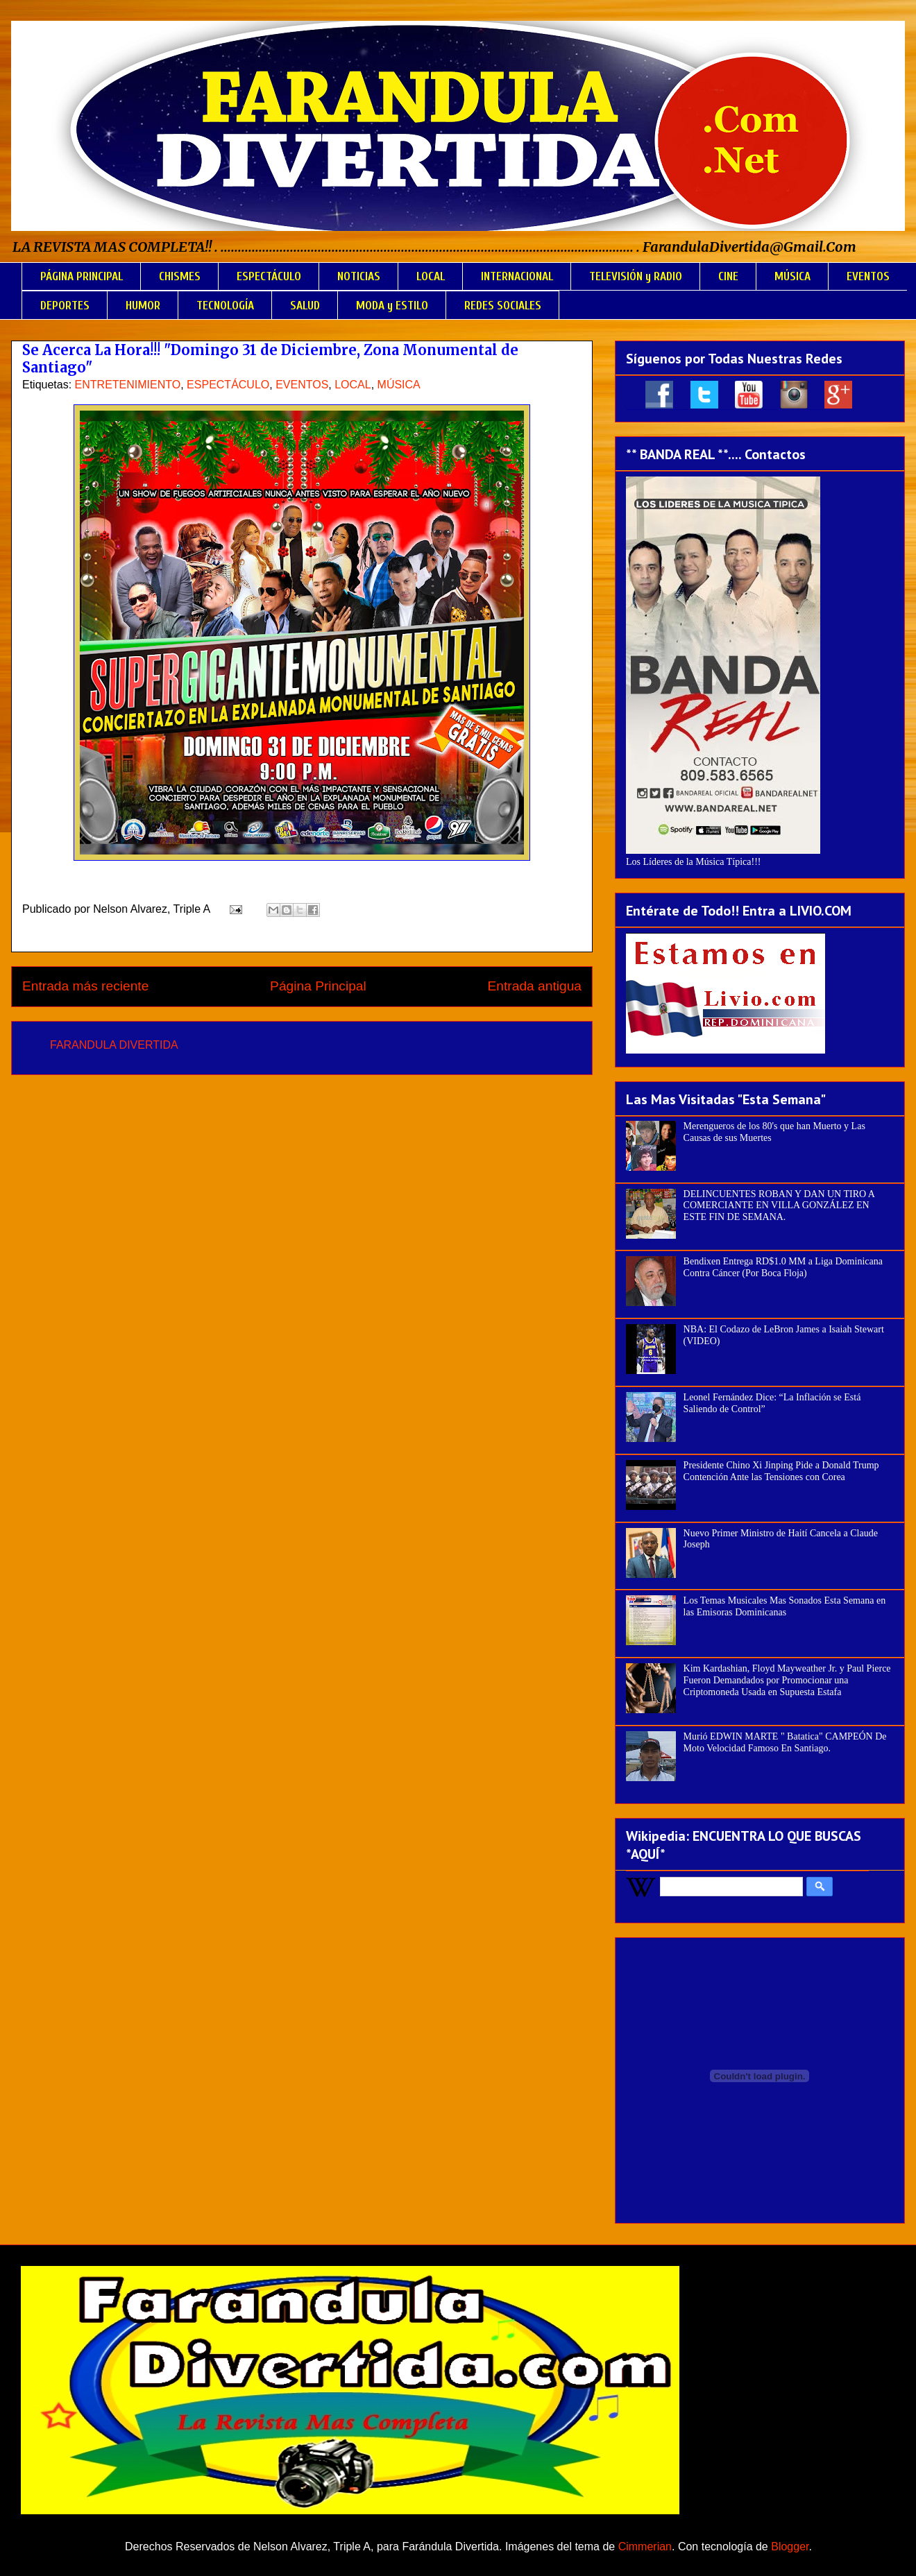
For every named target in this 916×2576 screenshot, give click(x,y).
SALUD (305, 305)
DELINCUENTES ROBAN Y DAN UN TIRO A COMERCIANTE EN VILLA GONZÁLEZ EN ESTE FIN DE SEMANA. (779, 1206)
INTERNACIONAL (517, 276)
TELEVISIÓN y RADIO (635, 276)
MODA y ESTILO (392, 305)
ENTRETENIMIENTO (128, 384)
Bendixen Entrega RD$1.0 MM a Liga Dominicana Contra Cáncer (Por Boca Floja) (783, 1267)
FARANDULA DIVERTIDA (114, 1045)
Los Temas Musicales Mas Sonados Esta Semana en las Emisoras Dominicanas (785, 1606)
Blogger (789, 2546)
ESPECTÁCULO (269, 276)
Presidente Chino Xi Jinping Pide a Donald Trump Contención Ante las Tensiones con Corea (781, 1471)
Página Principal (318, 986)
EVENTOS (868, 276)
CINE (728, 276)
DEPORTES (65, 305)
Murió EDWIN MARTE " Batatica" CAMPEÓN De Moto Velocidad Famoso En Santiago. (785, 1742)
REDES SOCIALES (502, 305)
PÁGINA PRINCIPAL (81, 276)
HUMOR (143, 305)
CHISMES (180, 276)
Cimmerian (645, 2546)
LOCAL (430, 276)
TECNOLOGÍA (225, 305)
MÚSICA (792, 276)
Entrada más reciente (85, 986)
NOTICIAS (358, 276)
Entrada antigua (535, 986)
